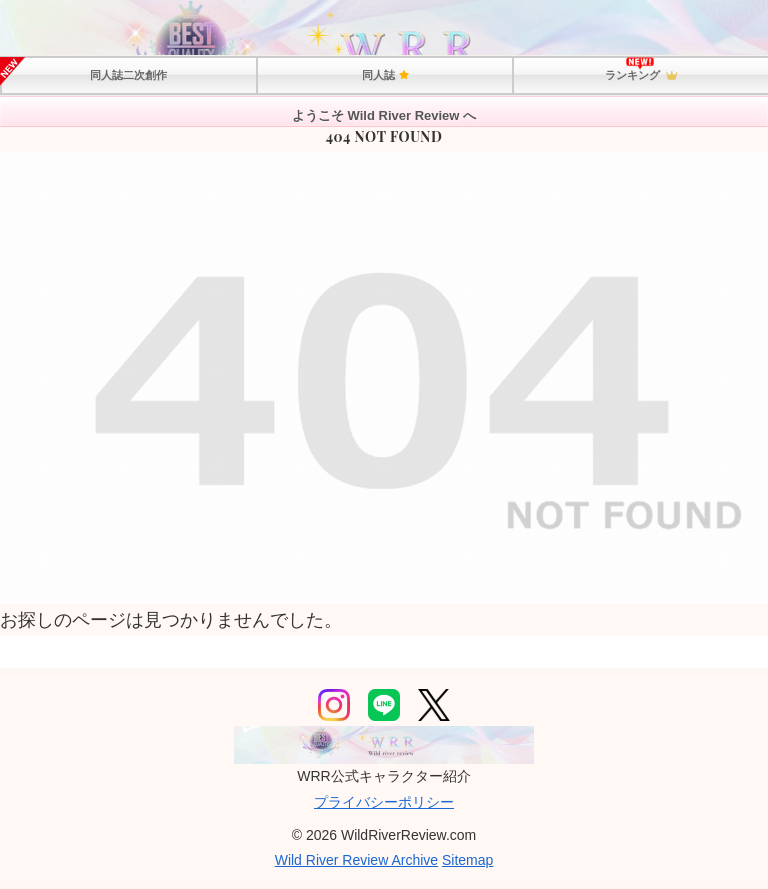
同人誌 (385, 75)
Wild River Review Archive (356, 860)
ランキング (641, 76)
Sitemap (467, 860)
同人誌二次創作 (128, 75)
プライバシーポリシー (384, 802)
